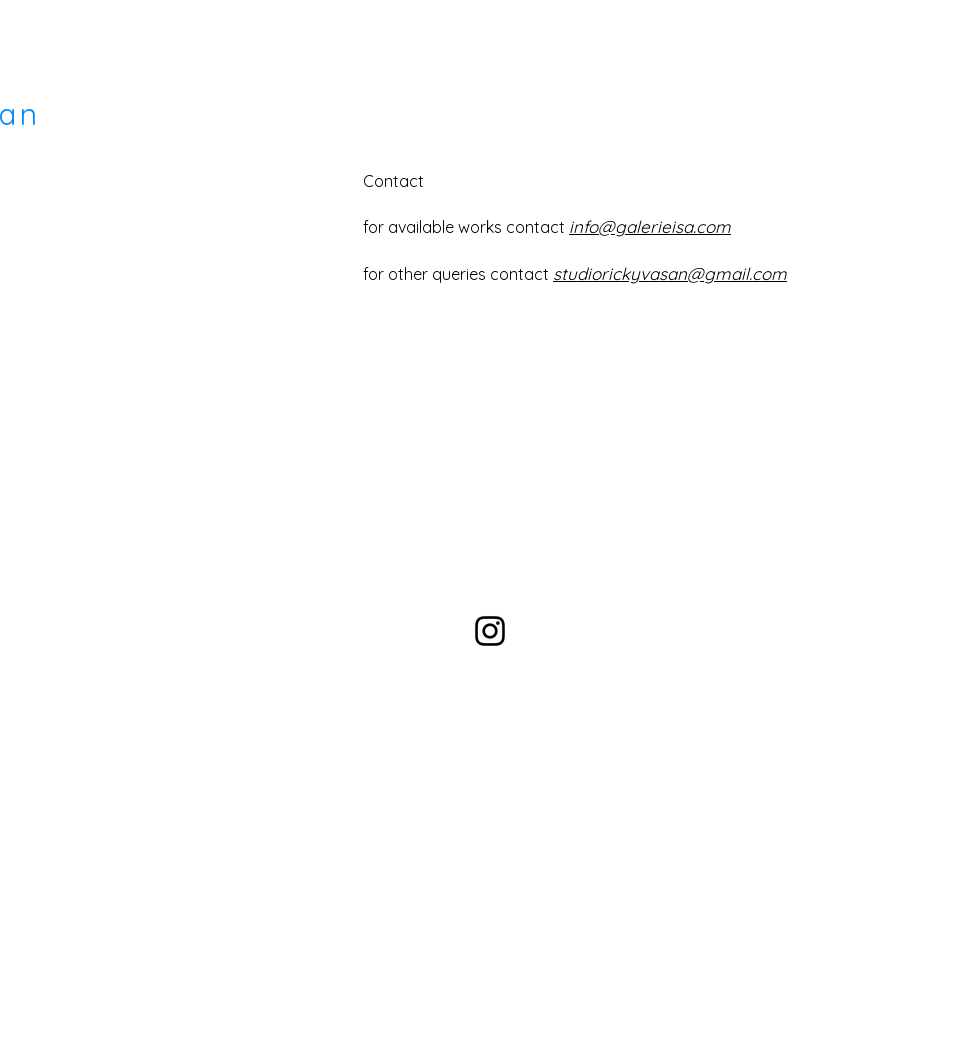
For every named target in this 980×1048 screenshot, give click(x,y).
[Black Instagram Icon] (490, 631)
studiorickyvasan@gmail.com (670, 273)
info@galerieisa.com (650, 226)
